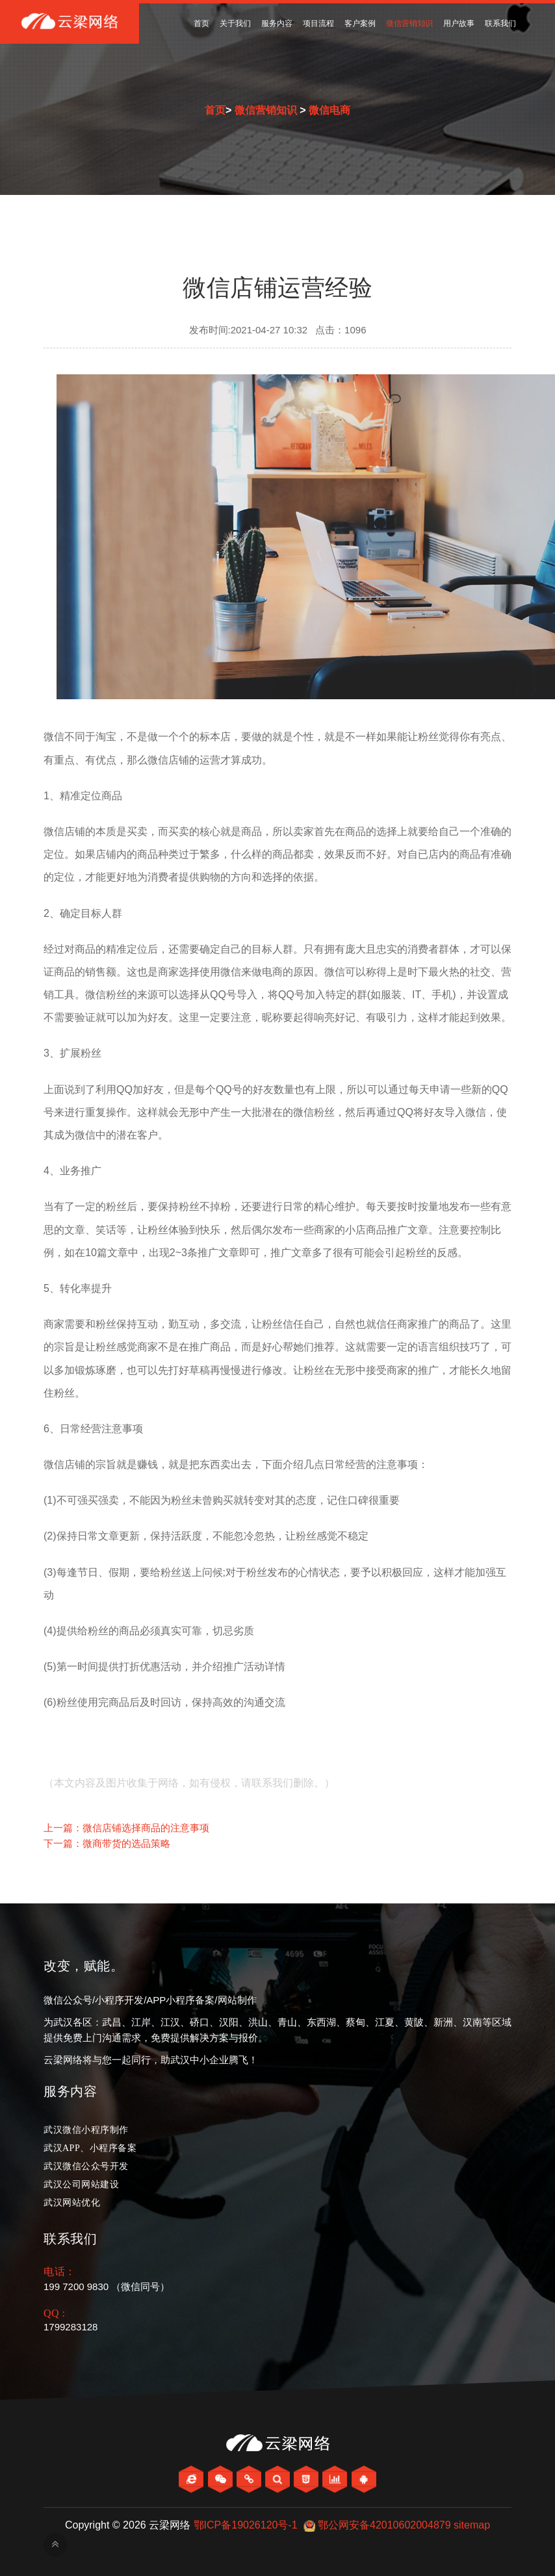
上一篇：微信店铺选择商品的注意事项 (126, 1827)
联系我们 (500, 23)
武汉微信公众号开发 (86, 2166)
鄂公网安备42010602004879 (384, 2525)
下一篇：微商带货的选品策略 (107, 1843)
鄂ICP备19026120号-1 (246, 2525)
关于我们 (235, 23)
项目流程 (318, 23)
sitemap (472, 2525)
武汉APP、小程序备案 (90, 2148)
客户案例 (360, 23)
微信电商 (329, 110)
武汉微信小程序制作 (86, 2130)
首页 (201, 23)
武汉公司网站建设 (81, 2184)
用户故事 (458, 23)
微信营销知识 (409, 23)
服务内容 (276, 23)
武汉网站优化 (72, 2203)
